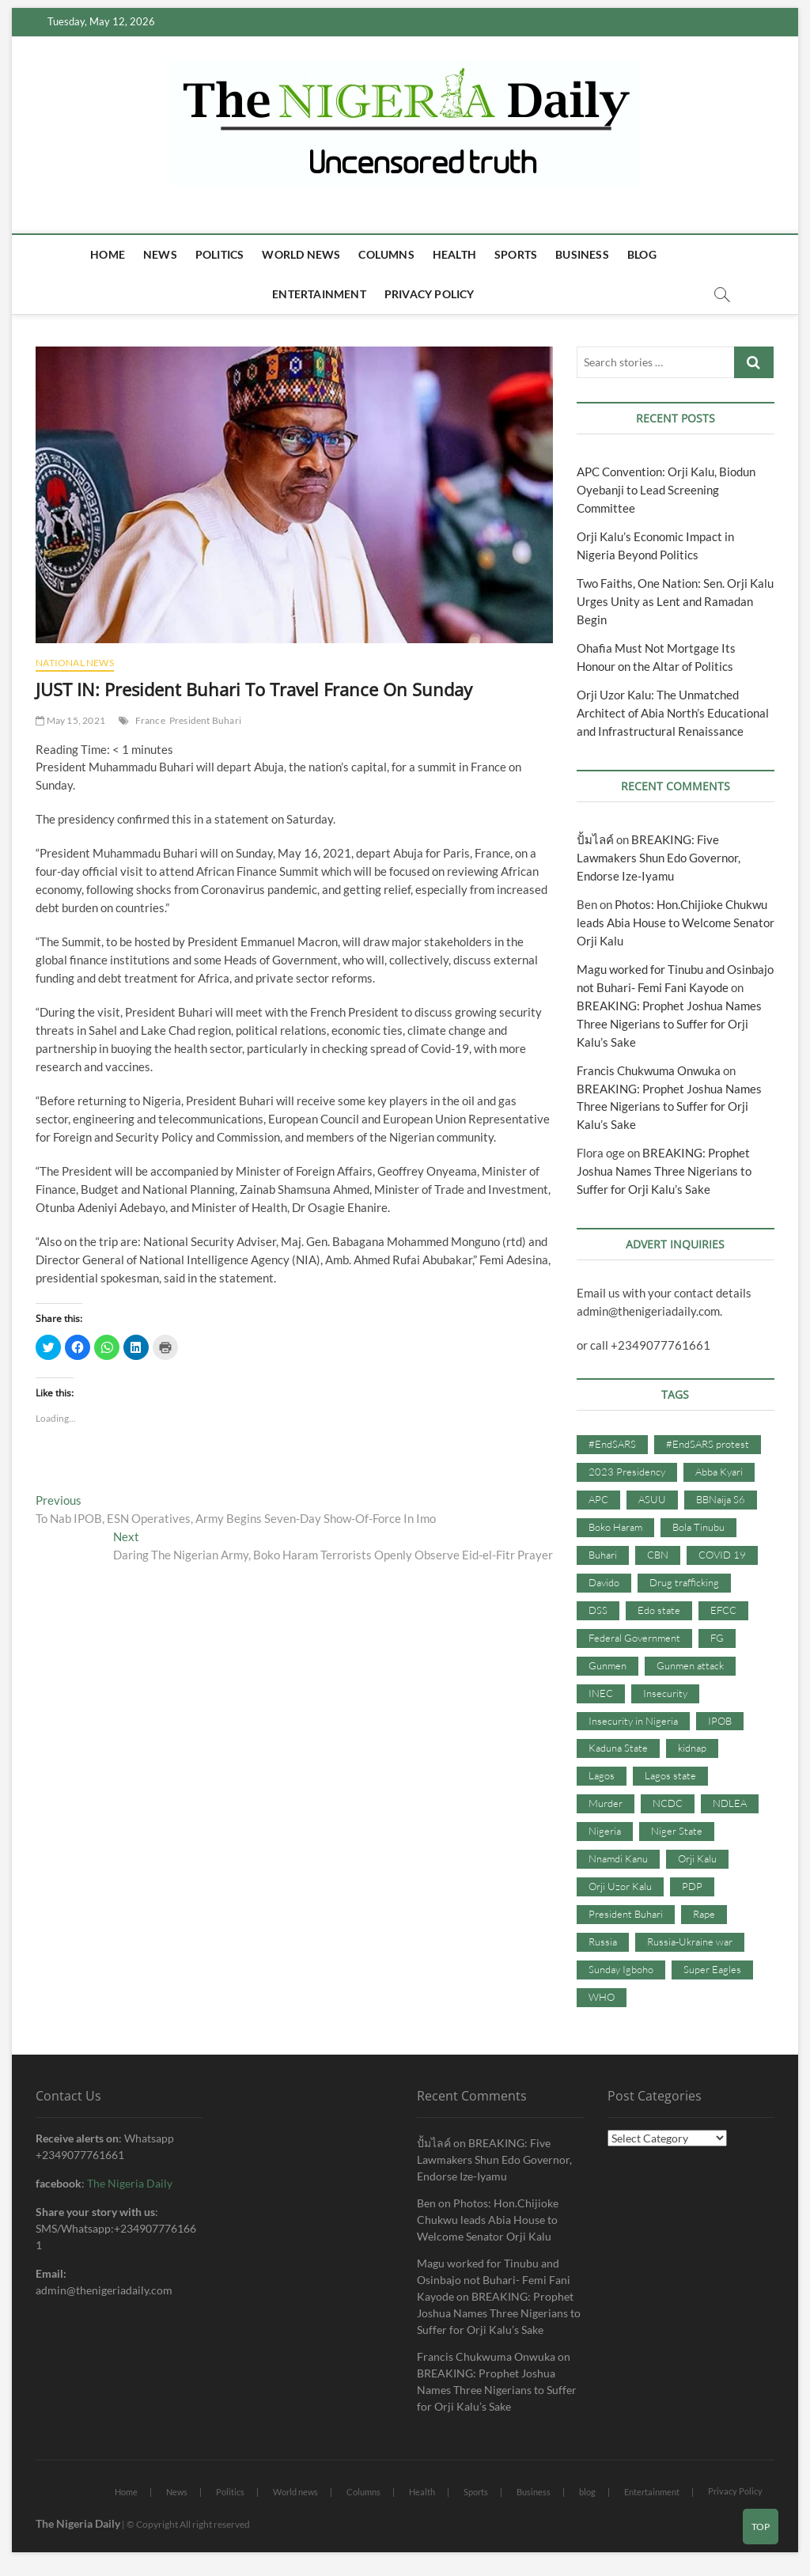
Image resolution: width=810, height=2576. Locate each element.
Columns (386, 254)
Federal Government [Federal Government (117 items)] (634, 1637)
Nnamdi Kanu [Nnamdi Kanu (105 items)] (618, 1858)
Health (454, 254)
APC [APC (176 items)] (598, 1499)
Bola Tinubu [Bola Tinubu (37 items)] (698, 1527)
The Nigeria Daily (129, 2183)
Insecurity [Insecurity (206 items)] (665, 1693)
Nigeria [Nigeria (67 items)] (605, 1830)
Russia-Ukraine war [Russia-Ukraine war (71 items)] (689, 1941)
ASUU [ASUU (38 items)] (652, 1499)
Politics (219, 254)
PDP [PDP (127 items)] (692, 1886)
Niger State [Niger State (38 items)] (676, 1830)
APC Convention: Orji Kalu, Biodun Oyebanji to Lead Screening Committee (666, 489)
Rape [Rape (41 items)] (704, 1913)
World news (301, 254)
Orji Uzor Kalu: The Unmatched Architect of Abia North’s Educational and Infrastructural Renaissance (673, 713)
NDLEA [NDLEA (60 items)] (730, 1803)
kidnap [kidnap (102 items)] (692, 1747)
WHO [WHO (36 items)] (602, 1997)
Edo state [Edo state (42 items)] (659, 1610)
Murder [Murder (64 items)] (606, 1803)
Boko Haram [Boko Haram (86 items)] (615, 1527)
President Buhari (205, 720)
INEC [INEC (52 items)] (601, 1693)
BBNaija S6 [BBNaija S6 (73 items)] (720, 1499)
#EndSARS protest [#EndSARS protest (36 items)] (707, 1444)
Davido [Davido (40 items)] (604, 1582)
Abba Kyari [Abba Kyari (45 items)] (719, 1471)
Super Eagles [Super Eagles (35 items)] (712, 1969)
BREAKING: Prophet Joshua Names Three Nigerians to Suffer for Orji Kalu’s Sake (669, 1023)
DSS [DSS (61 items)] (598, 1610)
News (160, 254)
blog (642, 254)
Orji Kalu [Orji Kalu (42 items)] (697, 1858)
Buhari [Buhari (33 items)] (603, 1554)
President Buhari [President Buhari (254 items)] (626, 1913)
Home (107, 254)
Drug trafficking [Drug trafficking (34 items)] (684, 1582)
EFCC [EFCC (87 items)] (723, 1610)
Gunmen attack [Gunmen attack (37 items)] (690, 1665)
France (150, 720)
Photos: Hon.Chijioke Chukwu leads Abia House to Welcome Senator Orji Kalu (675, 922)
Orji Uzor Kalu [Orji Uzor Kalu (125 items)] (620, 1886)
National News (75, 663)
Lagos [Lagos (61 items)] (602, 1775)
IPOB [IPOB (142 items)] (720, 1720)
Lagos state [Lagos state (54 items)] (670, 1775)
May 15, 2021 (70, 720)
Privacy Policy (429, 294)
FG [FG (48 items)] (717, 1637)
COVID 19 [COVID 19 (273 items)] (722, 1554)
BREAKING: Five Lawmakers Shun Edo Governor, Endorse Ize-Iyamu (658, 857)
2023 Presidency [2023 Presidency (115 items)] (627, 1471)
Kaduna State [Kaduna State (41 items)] (618, 1747)
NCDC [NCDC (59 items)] (668, 1803)
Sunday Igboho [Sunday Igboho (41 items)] (621, 1969)
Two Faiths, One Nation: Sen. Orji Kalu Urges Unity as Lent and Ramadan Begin (675, 601)
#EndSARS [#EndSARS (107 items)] (612, 1444)
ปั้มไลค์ (595, 839)
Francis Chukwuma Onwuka (649, 1070)
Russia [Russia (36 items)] (603, 1941)
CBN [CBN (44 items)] (657, 1554)
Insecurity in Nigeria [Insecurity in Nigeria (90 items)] (633, 1720)
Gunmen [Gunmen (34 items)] (607, 1665)
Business (582, 254)
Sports (515, 254)
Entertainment (319, 294)
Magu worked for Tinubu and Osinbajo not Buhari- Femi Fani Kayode (493, 2279)
